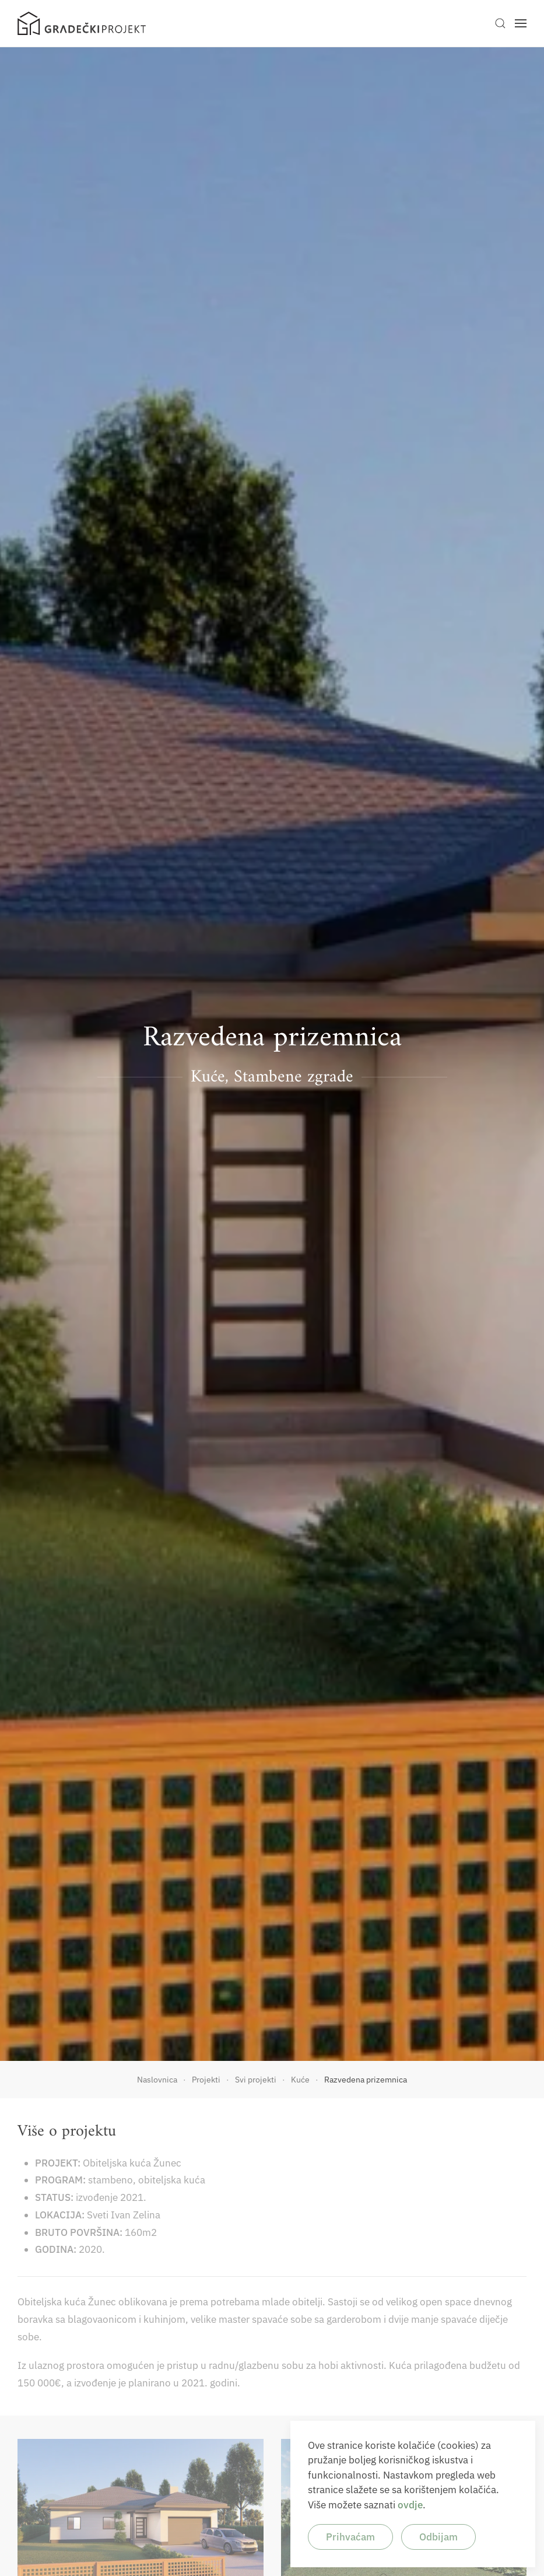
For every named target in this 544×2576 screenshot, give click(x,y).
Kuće (208, 1077)
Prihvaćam (350, 2536)
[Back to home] (81, 23)
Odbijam (438, 2536)
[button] (500, 23)
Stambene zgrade (293, 1077)
